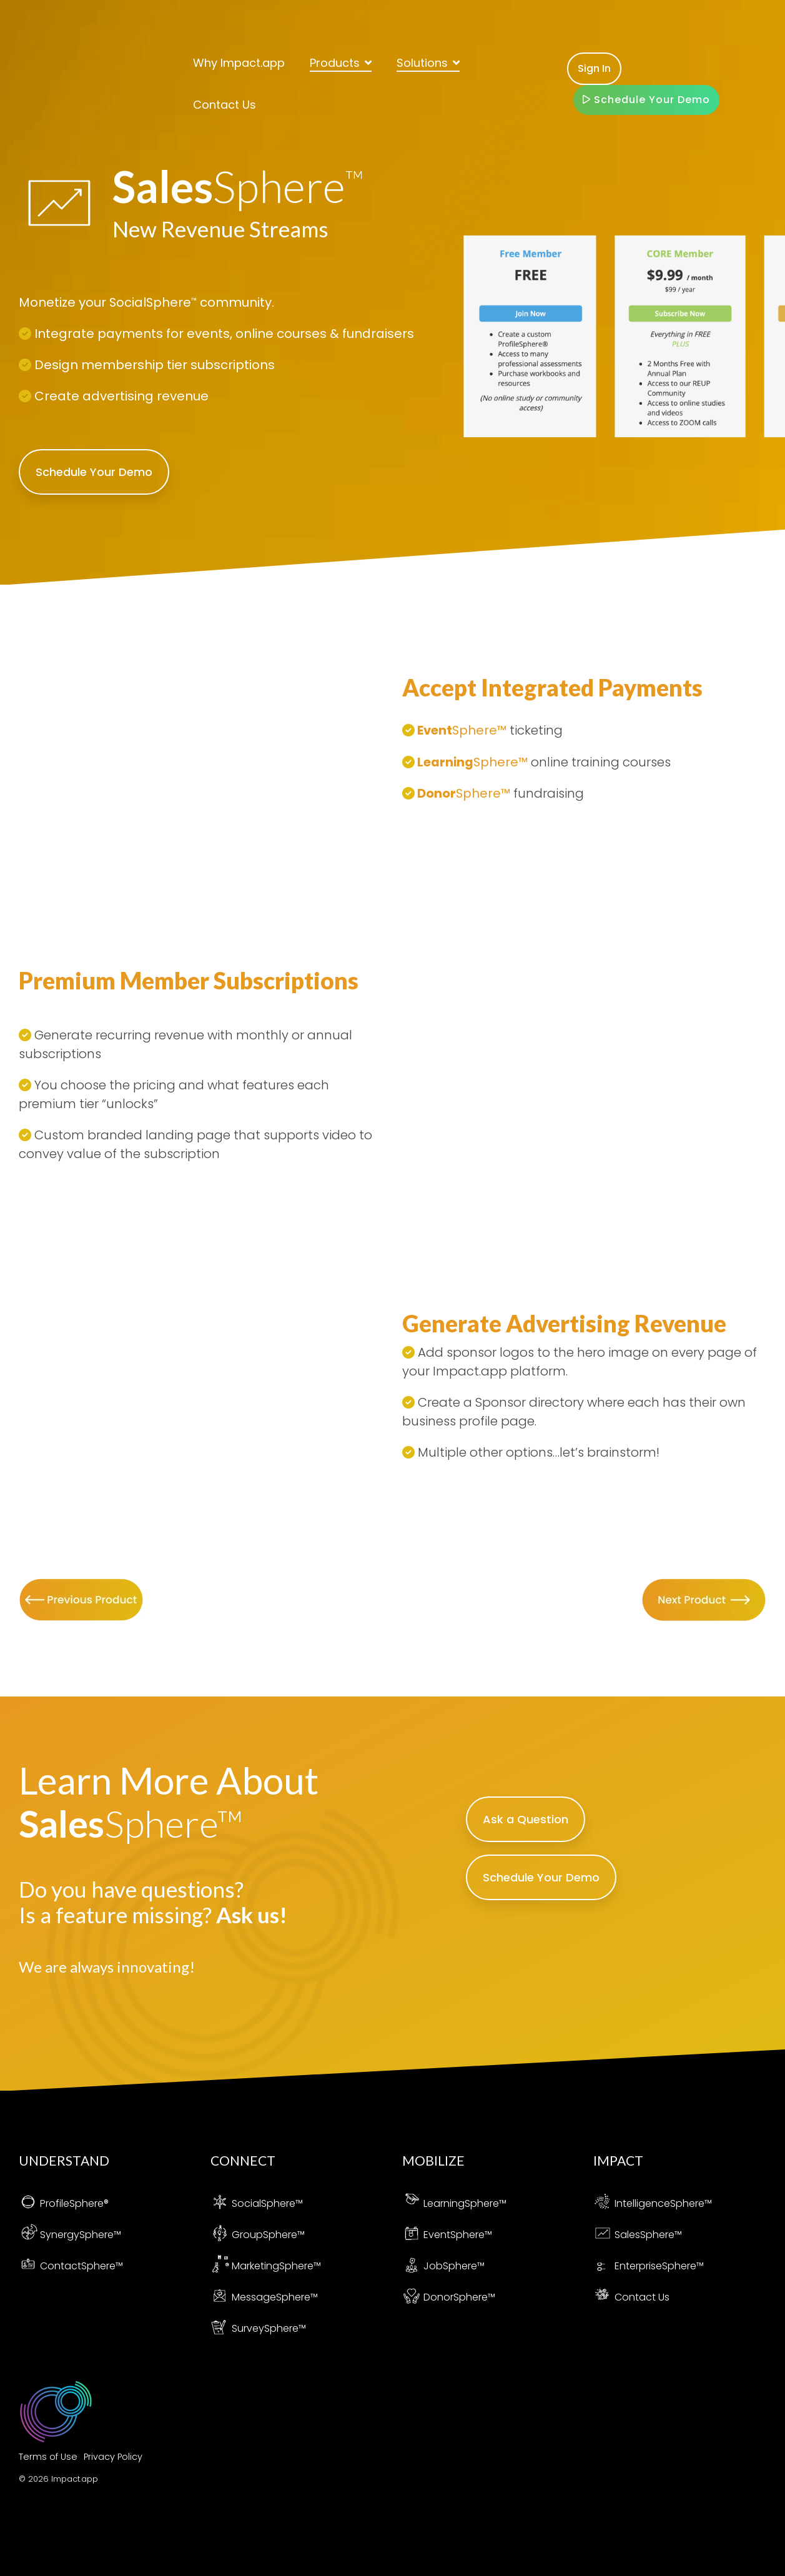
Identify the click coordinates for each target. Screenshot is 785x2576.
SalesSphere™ (648, 2234)
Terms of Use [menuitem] (48, 2456)
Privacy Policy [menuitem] (113, 2456)
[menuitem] (64, 2203)
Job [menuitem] (422, 2266)
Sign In (594, 33)
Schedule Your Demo (646, 64)
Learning (445, 762)
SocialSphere (153, 302)
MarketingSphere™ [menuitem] (276, 2266)
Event (435, 731)
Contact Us (224, 69)
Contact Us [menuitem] (631, 2297)
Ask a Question (525, 1819)
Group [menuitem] (236, 2234)
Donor (436, 793)
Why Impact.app (239, 27)
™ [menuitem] (299, 2203)
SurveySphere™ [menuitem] (269, 2328)
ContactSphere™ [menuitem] (81, 2266)
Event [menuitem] (426, 2234)
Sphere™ (284, 2234)
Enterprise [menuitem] (627, 2266)
